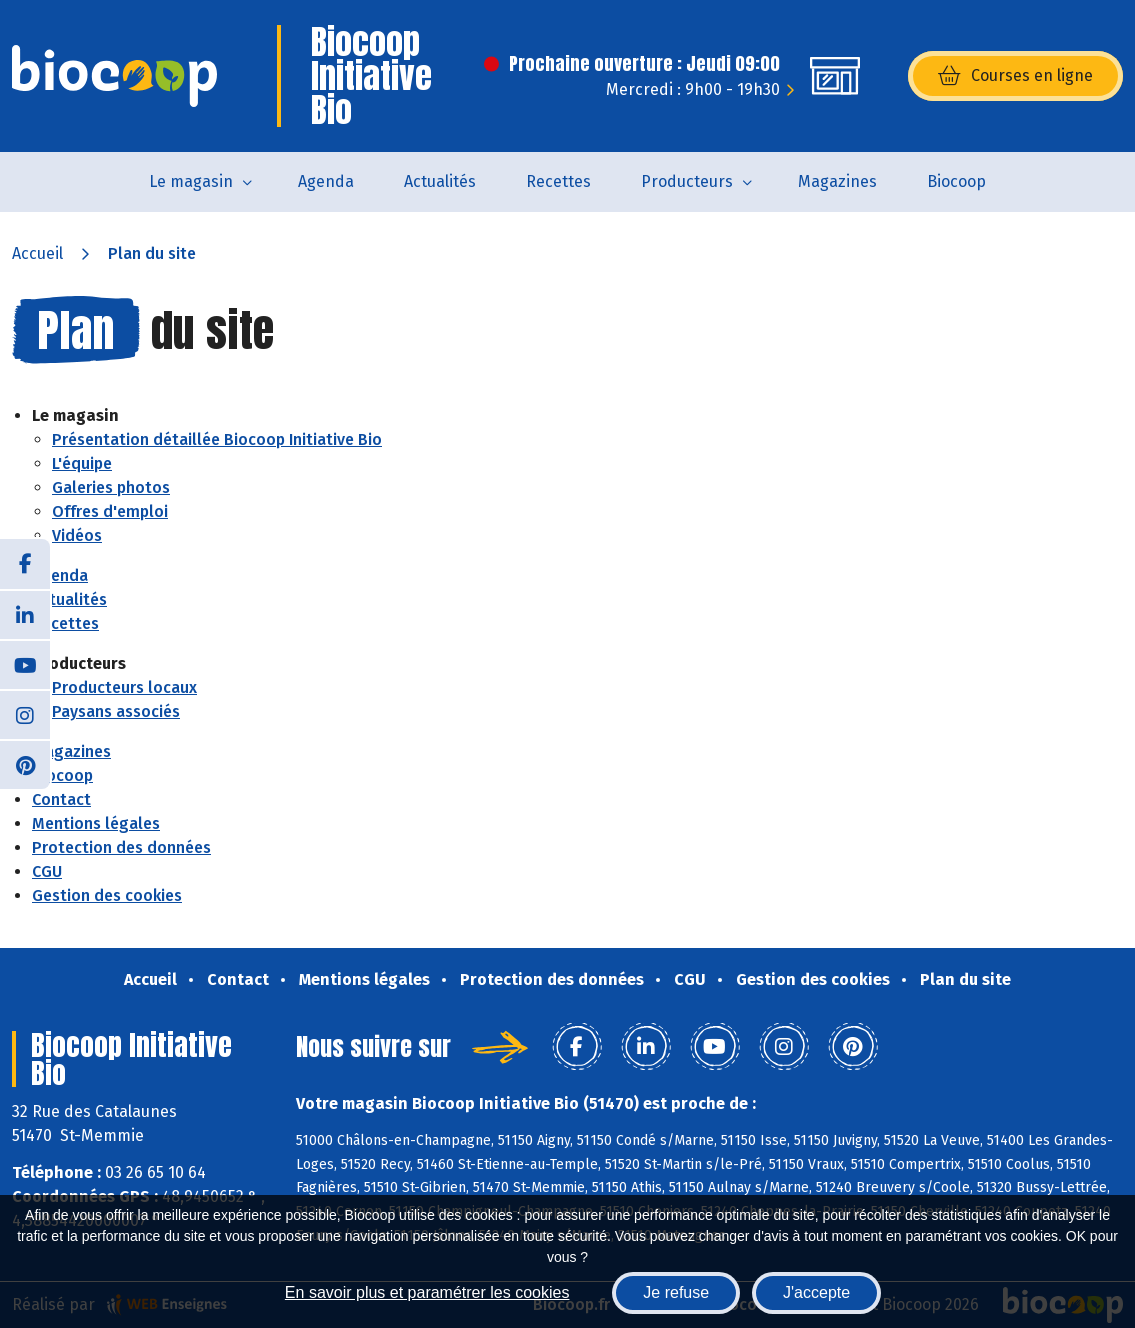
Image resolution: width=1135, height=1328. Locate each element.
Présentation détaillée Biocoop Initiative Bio (217, 439)
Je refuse (676, 1292)
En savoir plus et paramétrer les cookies (427, 1292)
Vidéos (77, 535)
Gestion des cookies (107, 895)
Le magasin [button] (191, 181)
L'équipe (82, 463)
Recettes (558, 181)
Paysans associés (116, 711)
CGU (47, 871)
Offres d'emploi (110, 511)
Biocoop (956, 181)
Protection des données (121, 847)
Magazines (837, 181)
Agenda (326, 181)
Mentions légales (96, 823)
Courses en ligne (1015, 76)
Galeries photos (111, 487)
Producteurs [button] (687, 181)
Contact (61, 799)
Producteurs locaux (124, 687)
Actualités (440, 181)
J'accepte (816, 1292)
